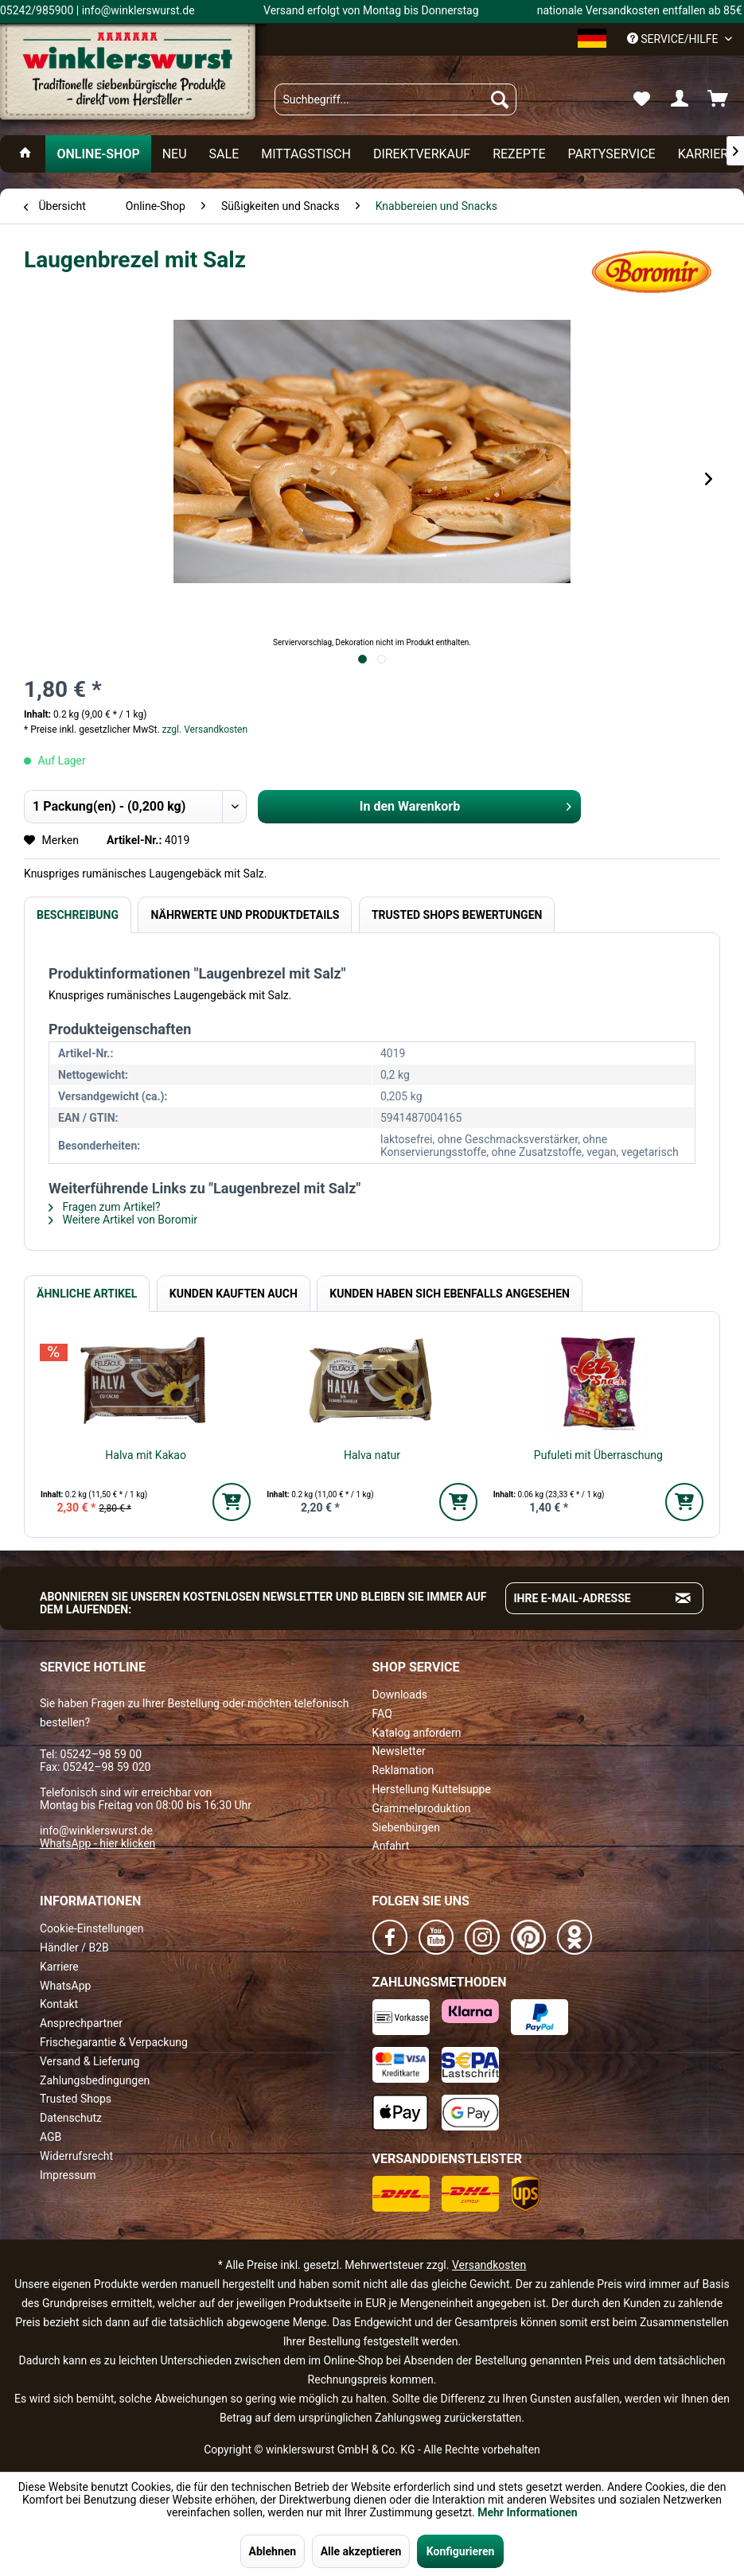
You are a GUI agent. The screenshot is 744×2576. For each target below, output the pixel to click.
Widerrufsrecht (76, 2156)
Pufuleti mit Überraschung (598, 1455)
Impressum (67, 2175)
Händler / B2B (74, 1947)
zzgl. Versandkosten (205, 729)
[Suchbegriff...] (395, 99)
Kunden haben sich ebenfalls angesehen (449, 1293)
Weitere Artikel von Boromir (123, 1219)
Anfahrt (391, 1845)
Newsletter (399, 1751)
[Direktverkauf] (421, 154)
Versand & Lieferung (89, 2061)
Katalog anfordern (417, 1732)
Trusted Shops (75, 2098)
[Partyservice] (612, 154)
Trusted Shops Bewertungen (457, 915)
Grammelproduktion (421, 1808)
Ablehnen (273, 2551)
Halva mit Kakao (145, 1455)
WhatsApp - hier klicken (97, 1843)
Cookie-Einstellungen (91, 1928)
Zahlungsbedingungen (95, 2080)
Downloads (400, 1694)
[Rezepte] (518, 154)
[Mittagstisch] (306, 154)
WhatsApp (65, 1985)
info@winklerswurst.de (96, 1830)
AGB (50, 2136)
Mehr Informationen (527, 2512)
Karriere (59, 1966)
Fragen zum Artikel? (105, 1206)
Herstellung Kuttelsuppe (431, 1789)
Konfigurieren (461, 2551)
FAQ (382, 1713)
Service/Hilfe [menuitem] (674, 39)
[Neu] (174, 154)
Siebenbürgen (406, 1827)
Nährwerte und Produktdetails (244, 915)
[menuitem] (395, 99)
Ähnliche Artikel (87, 1293)
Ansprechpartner (81, 2023)
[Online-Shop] (97, 154)
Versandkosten (489, 2265)
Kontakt (59, 2004)
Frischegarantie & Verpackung (114, 2042)
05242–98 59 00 (101, 1754)
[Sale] (224, 154)
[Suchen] (499, 99)
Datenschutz (71, 2117)
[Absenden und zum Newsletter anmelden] (683, 1598)
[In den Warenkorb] (231, 1502)
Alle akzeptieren (361, 2551)
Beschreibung (78, 915)
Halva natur (372, 1455)
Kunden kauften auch (233, 1293)
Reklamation (403, 1770)
